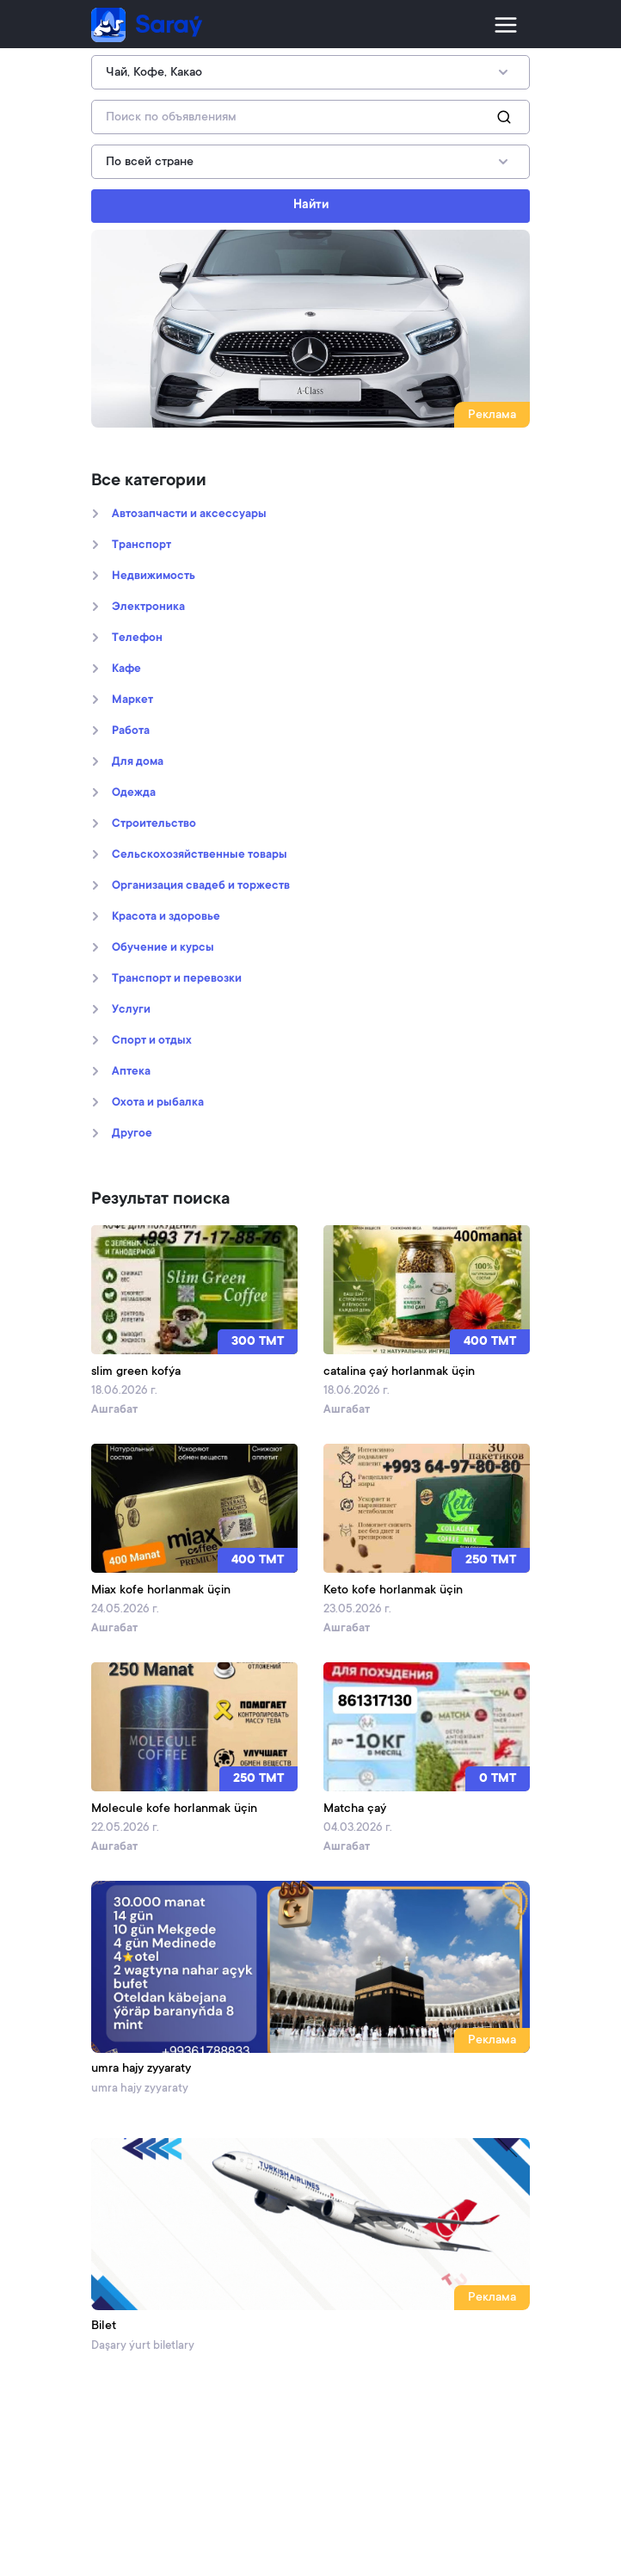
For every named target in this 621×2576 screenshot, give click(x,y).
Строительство (154, 824)
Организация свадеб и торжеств (201, 886)
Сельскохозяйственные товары (199, 855)
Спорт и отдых (152, 1041)
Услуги (131, 1010)
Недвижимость (153, 576)
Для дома (137, 762)
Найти (311, 206)
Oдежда (134, 793)
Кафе (126, 669)
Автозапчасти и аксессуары (189, 514)
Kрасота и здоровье (166, 917)
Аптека (131, 1072)
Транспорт (141, 545)
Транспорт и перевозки (177, 979)
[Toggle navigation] (506, 25)
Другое (132, 1134)
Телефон (137, 638)
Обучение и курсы (163, 948)
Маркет (132, 700)
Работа (131, 731)
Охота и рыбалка (158, 1103)
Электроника (148, 607)
